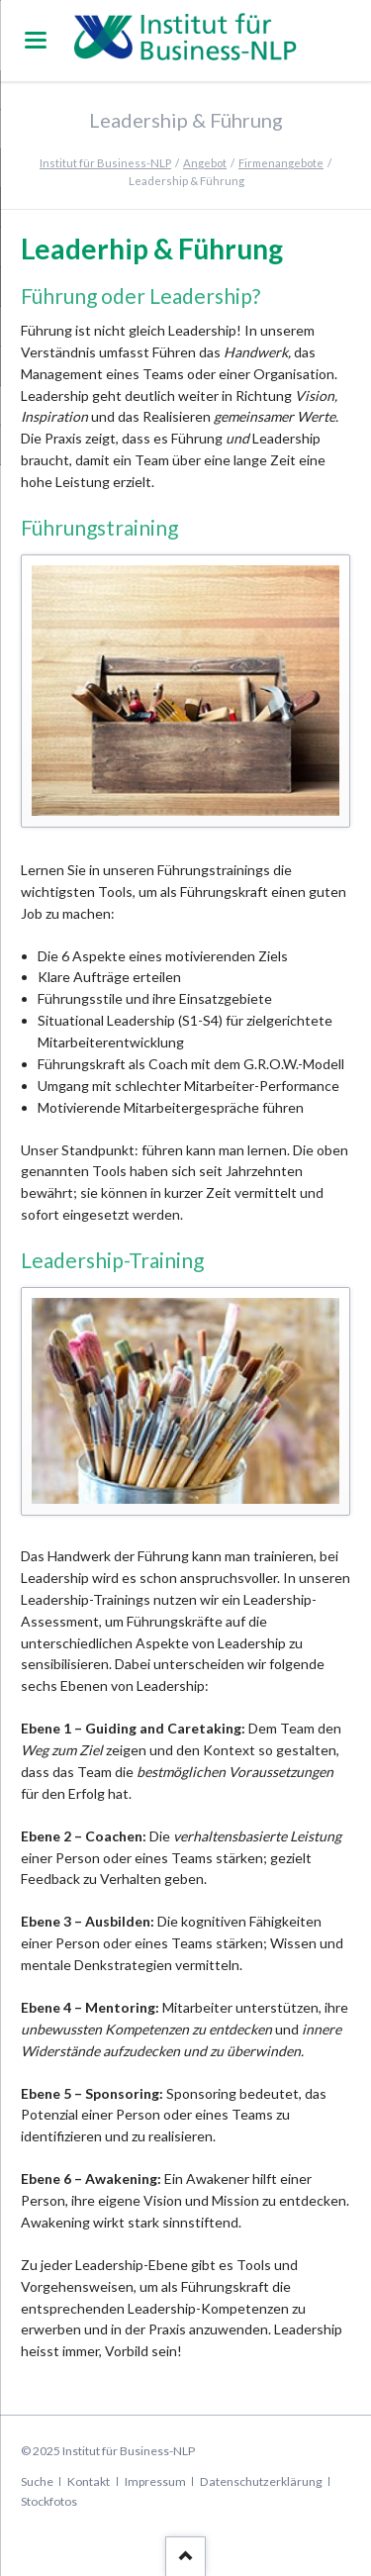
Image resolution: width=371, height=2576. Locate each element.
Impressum (155, 2481)
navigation (35, 40)
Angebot (205, 162)
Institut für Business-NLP (105, 162)
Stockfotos (49, 2501)
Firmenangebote (281, 162)
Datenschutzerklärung (261, 2481)
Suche (37, 2481)
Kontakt (88, 2481)
